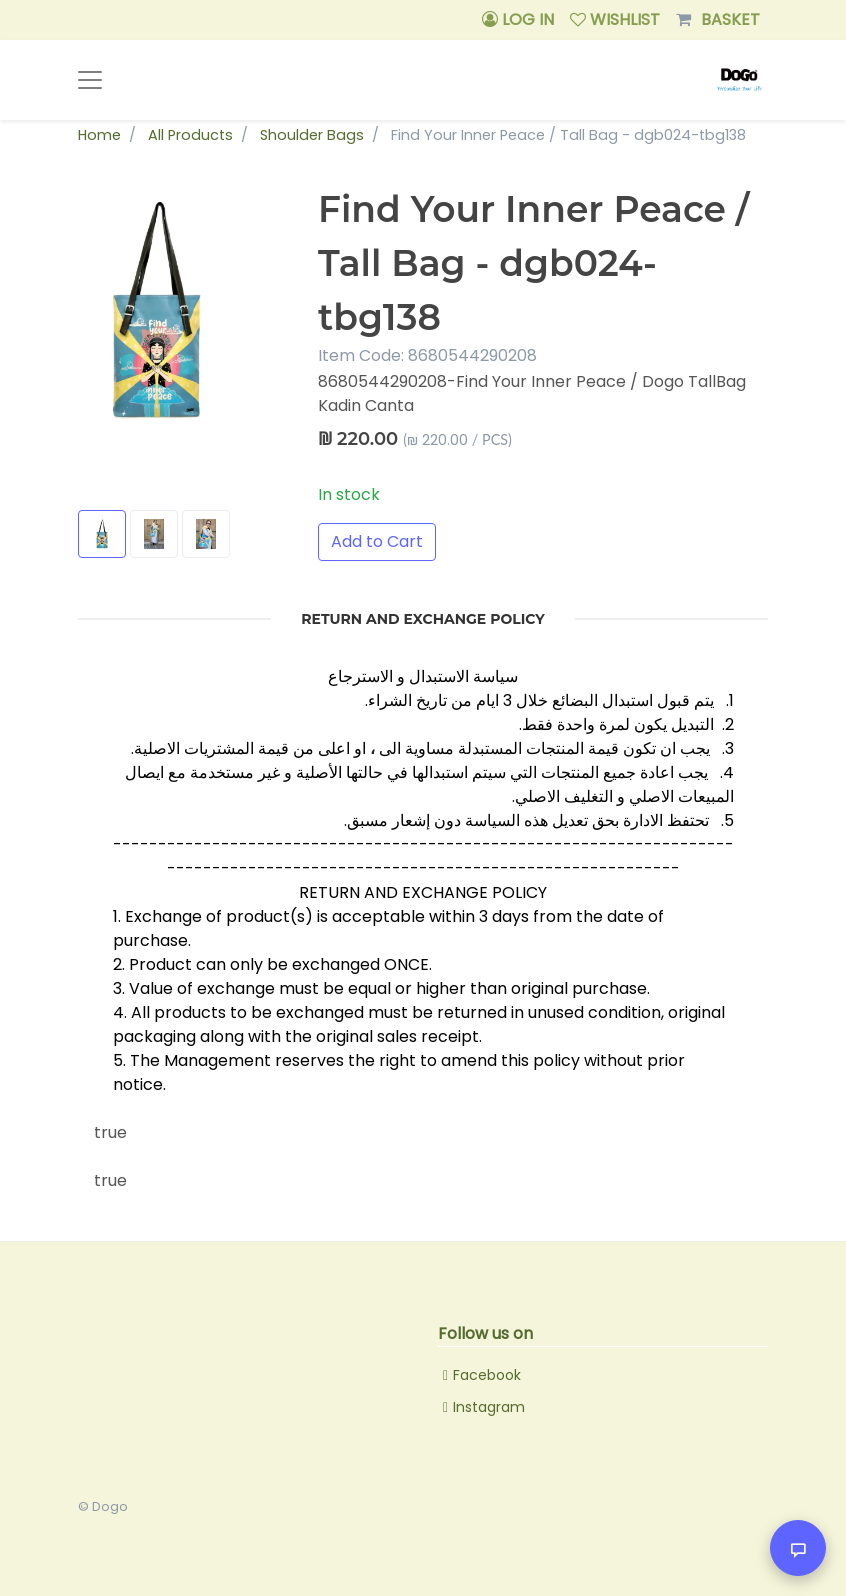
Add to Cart (377, 541)
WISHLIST (615, 19)
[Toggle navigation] (90, 80)
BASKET (718, 20)
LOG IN (518, 19)
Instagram (489, 1407)
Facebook (487, 1375)
